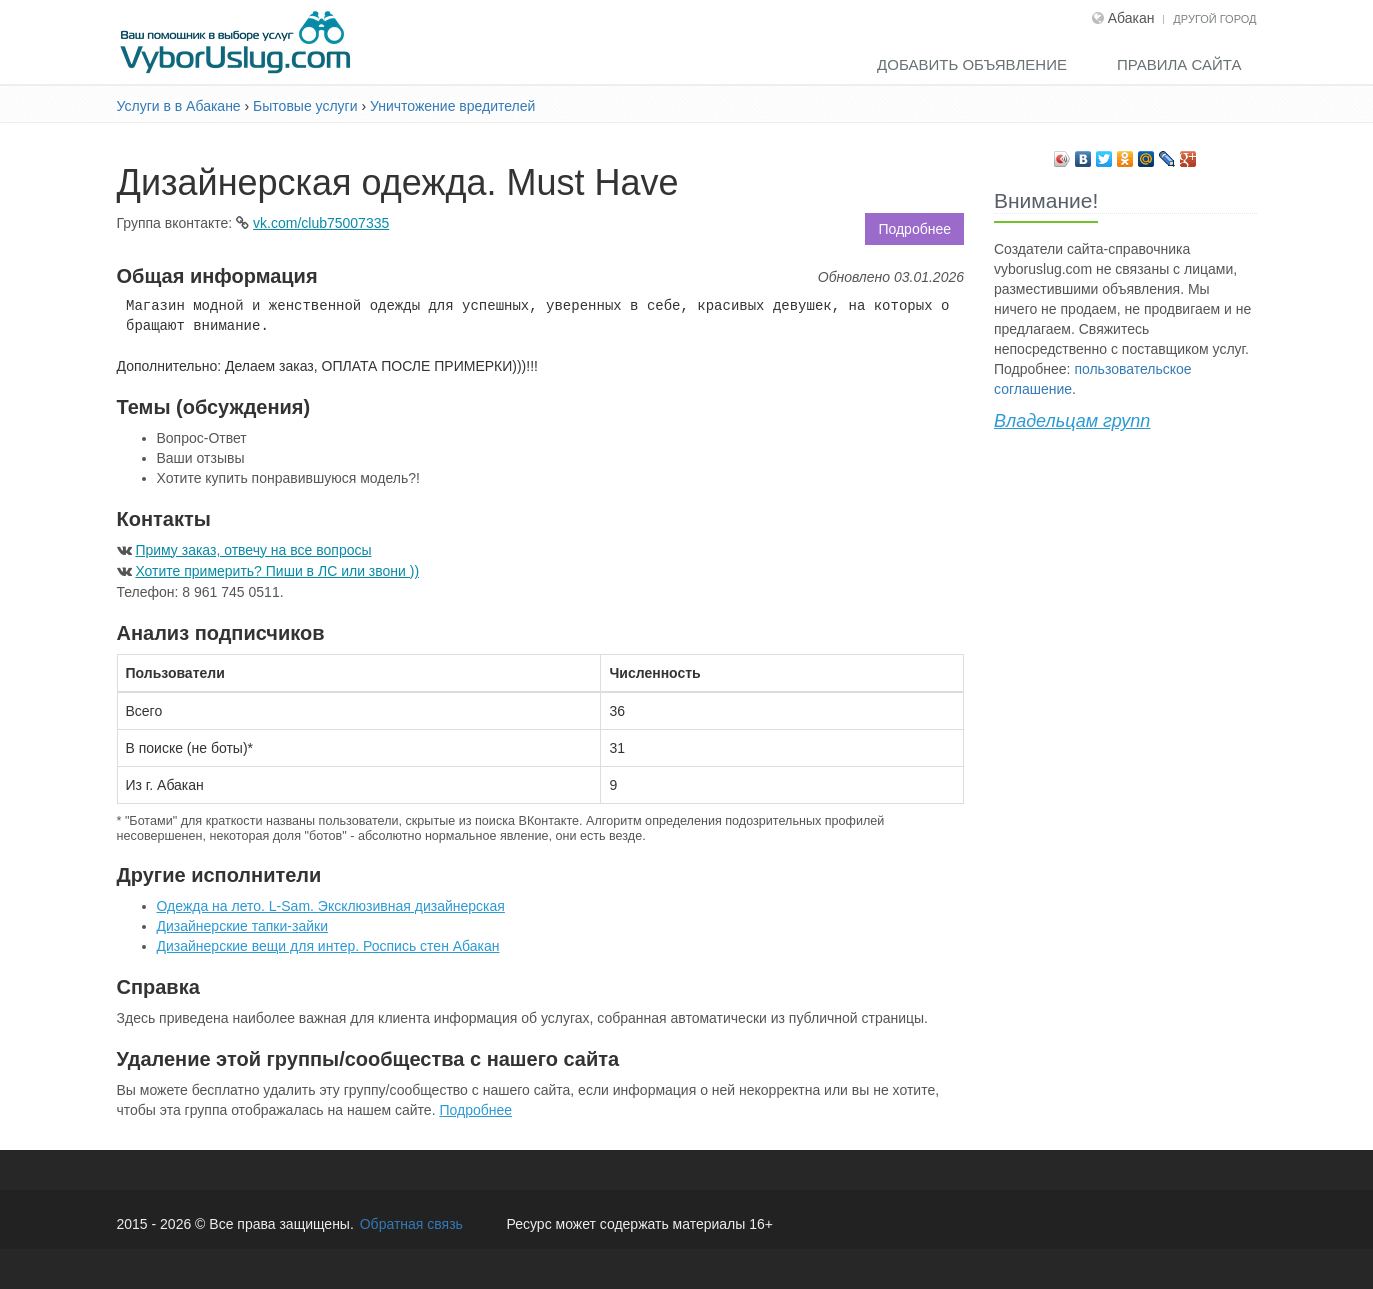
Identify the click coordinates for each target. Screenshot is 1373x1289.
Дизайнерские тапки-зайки (242, 926)
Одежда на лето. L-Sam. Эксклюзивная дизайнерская (331, 906)
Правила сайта (1179, 64)
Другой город (1214, 19)
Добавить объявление (972, 64)
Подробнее (914, 229)
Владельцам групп (1072, 421)
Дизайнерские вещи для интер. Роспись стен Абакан (328, 946)
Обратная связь (411, 1224)
